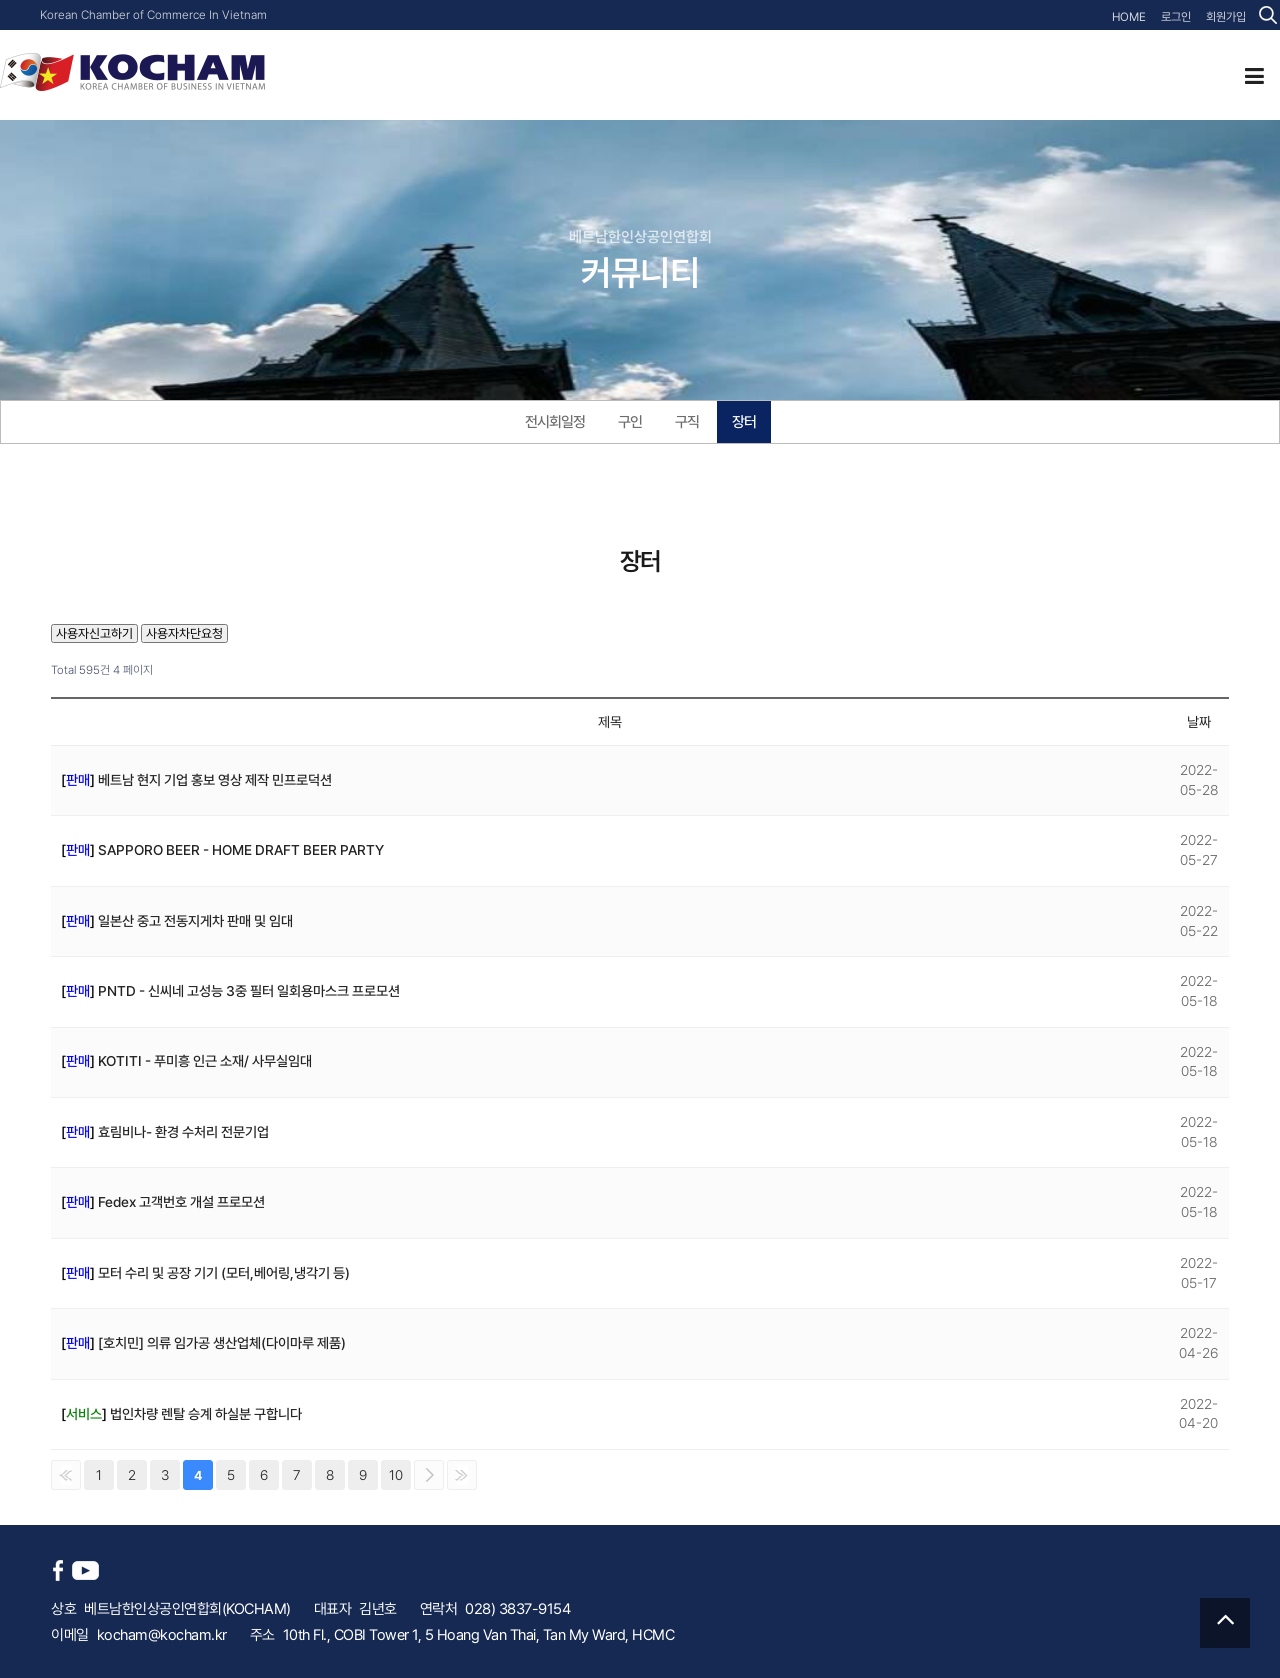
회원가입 (1226, 17)
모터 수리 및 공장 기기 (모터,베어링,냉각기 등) (224, 1273)
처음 (66, 1475)
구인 (630, 422)
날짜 (1199, 722)
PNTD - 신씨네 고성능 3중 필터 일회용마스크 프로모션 (249, 991)
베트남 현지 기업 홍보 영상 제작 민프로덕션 (215, 780)
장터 (744, 422)
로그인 (1176, 17)
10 (396, 1475)
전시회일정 (555, 422)
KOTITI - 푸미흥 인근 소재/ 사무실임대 (205, 1061)
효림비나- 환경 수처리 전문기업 (183, 1132)
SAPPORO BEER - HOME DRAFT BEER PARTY (241, 850)
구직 (687, 422)
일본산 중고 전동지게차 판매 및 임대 (195, 921)
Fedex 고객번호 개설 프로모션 (181, 1202)
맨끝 (462, 1475)
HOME (1129, 17)
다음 (429, 1475)
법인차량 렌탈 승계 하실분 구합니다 (206, 1414)
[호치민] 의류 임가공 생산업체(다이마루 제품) (222, 1343)
